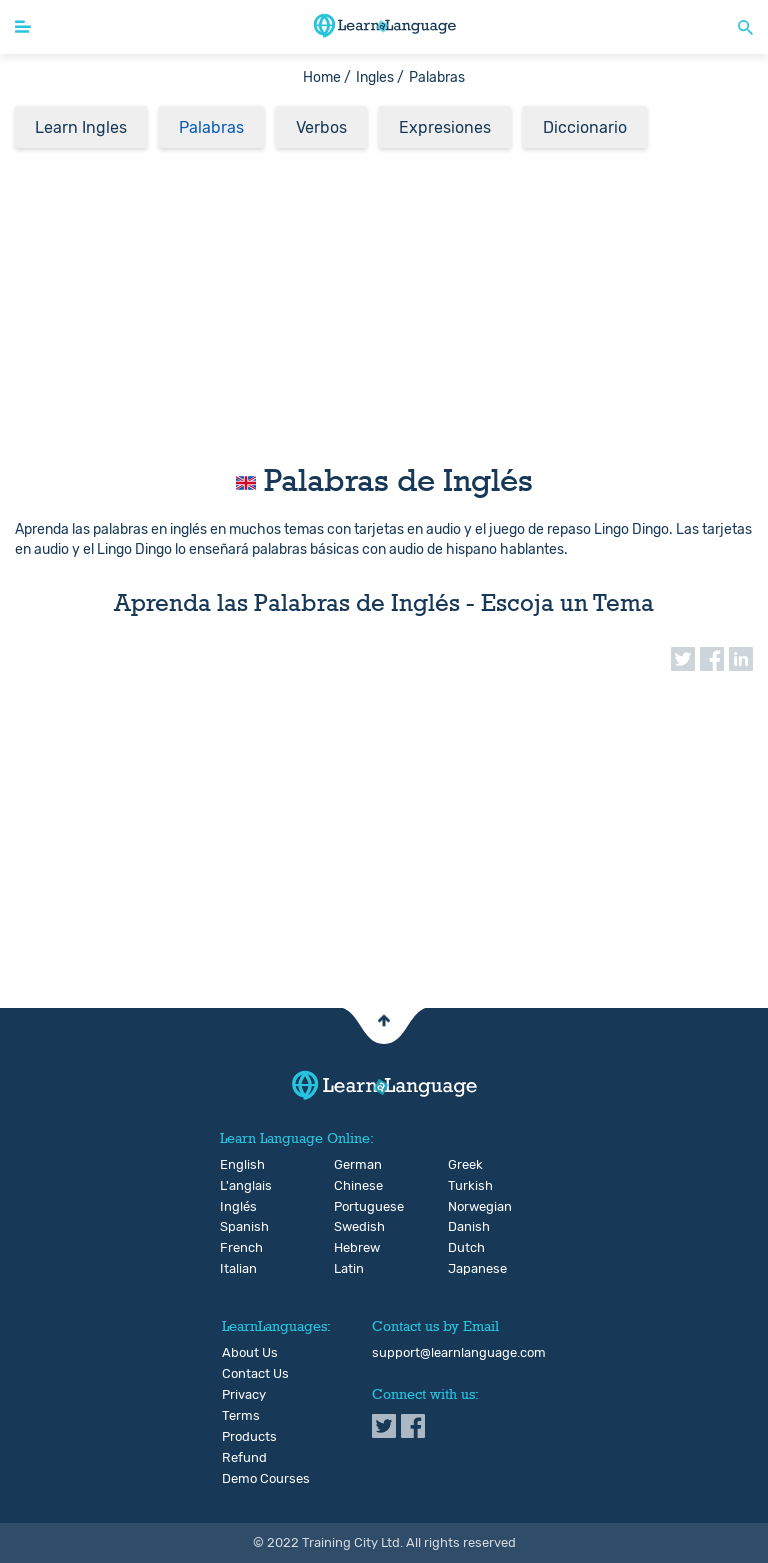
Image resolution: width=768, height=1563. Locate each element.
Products (249, 1437)
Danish (464, 1227)
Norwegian (464, 1207)
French (236, 1248)
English (236, 1165)
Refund (244, 1458)
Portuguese (350, 1207)
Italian (236, 1269)
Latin (349, 1269)
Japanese (464, 1269)
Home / (327, 77)
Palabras (211, 127)
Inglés (236, 1207)
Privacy (244, 1395)
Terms (241, 1416)
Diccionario (585, 127)
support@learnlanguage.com (459, 1353)
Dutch (464, 1248)
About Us (250, 1353)
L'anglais (236, 1186)
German (350, 1165)
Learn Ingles (81, 127)
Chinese (350, 1186)
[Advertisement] (384, 300)
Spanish (236, 1227)
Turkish (464, 1186)
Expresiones (445, 127)
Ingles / (380, 77)
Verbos (321, 127)
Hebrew (350, 1248)
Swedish (350, 1227)
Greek (464, 1165)
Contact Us (255, 1374)
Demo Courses (266, 1479)
